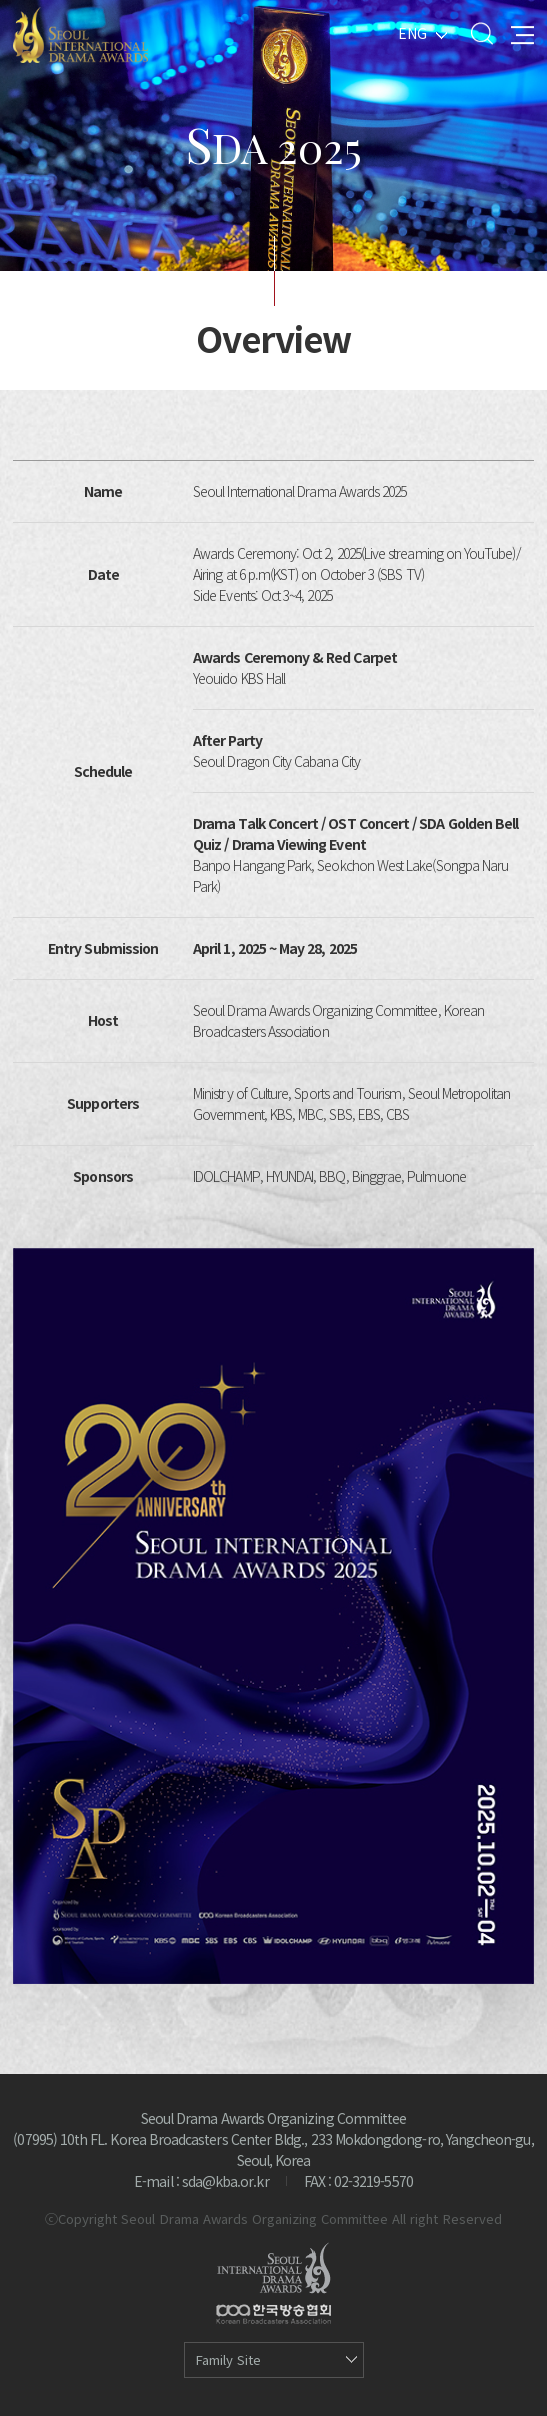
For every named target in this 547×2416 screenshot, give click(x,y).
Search (481, 33)
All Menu (522, 33)
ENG (412, 33)
